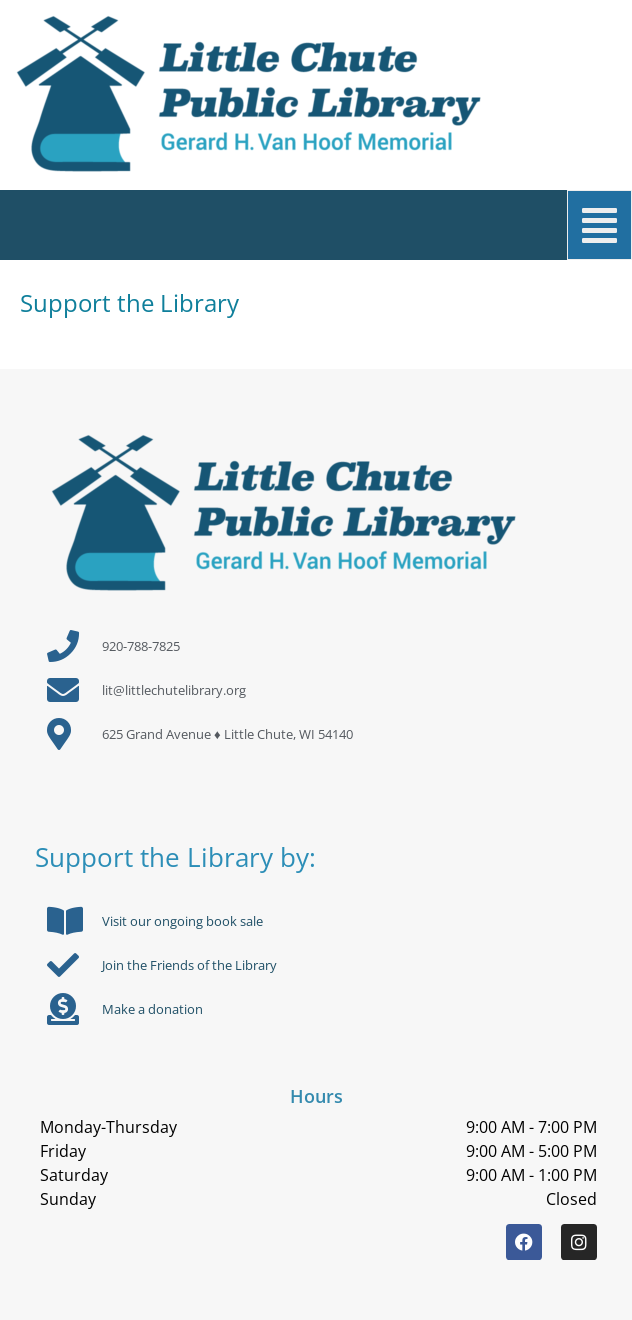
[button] (328, 225)
